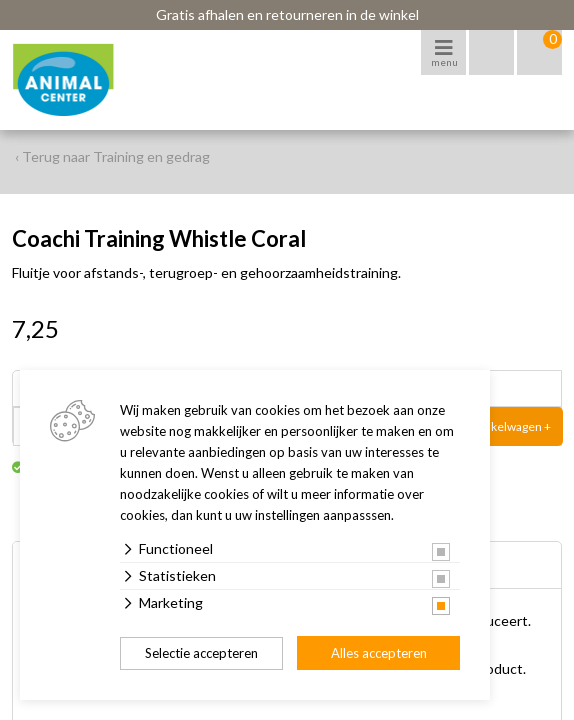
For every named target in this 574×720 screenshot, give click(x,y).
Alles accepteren (379, 653)
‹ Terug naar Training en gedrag (112, 156)
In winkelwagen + (505, 426)
